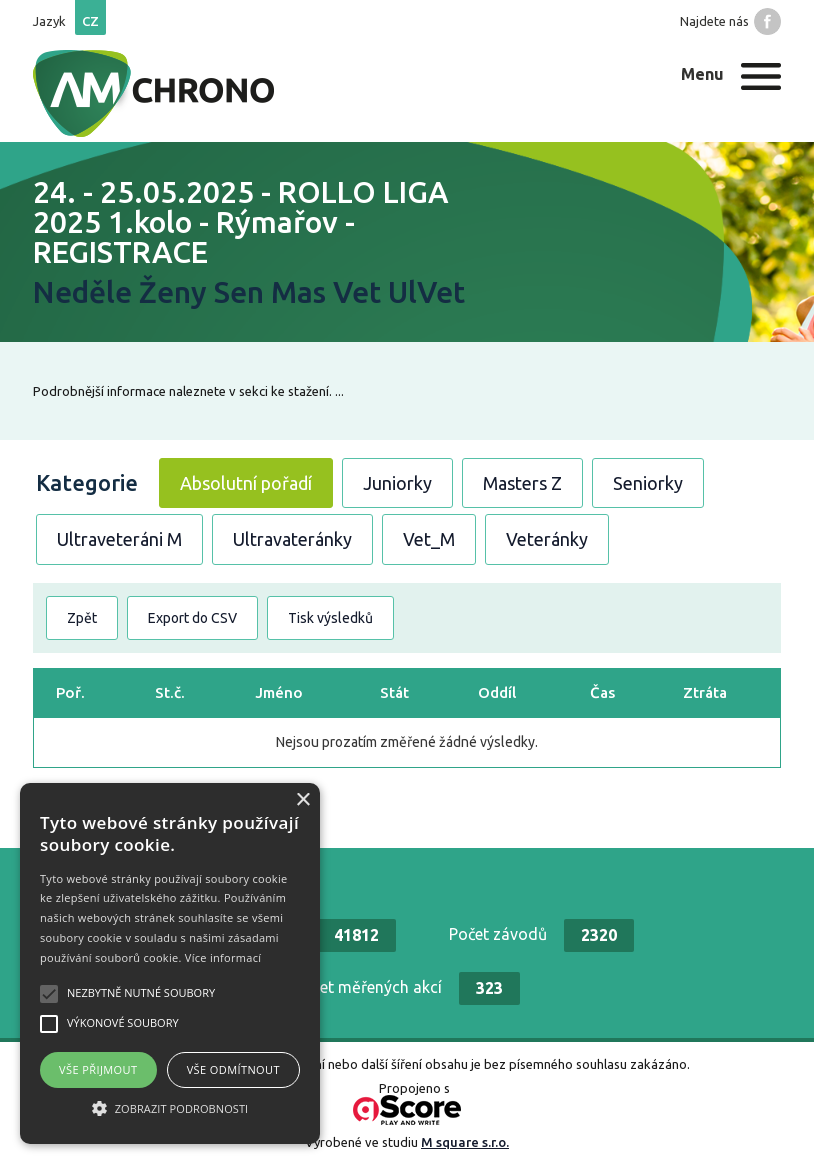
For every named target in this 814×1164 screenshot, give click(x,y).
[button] (170, 1108)
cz (90, 21)
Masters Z (522, 483)
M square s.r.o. (465, 1142)
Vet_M (429, 539)
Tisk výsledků (330, 618)
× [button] (302, 800)
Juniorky (397, 483)
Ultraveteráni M (119, 539)
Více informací (223, 957)
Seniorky (648, 483)
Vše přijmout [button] (98, 1069)
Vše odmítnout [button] (233, 1069)
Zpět (82, 618)
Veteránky (547, 539)
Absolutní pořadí (246, 483)
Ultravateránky (292, 539)
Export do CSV (192, 618)
